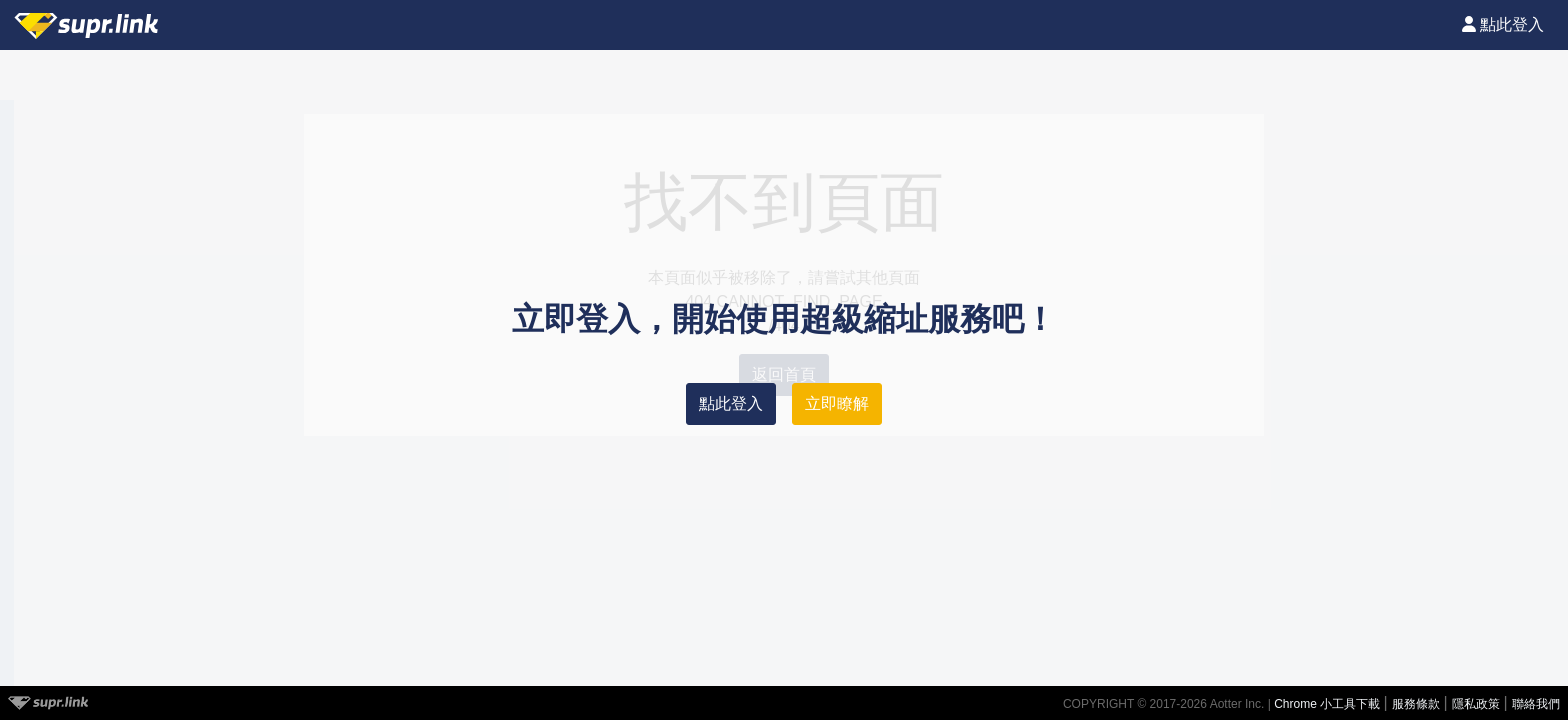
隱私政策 (1477, 704)
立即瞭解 (837, 403)
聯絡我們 (1536, 704)
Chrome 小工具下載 (1328, 704)
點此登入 (731, 403)
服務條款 (1417, 704)
